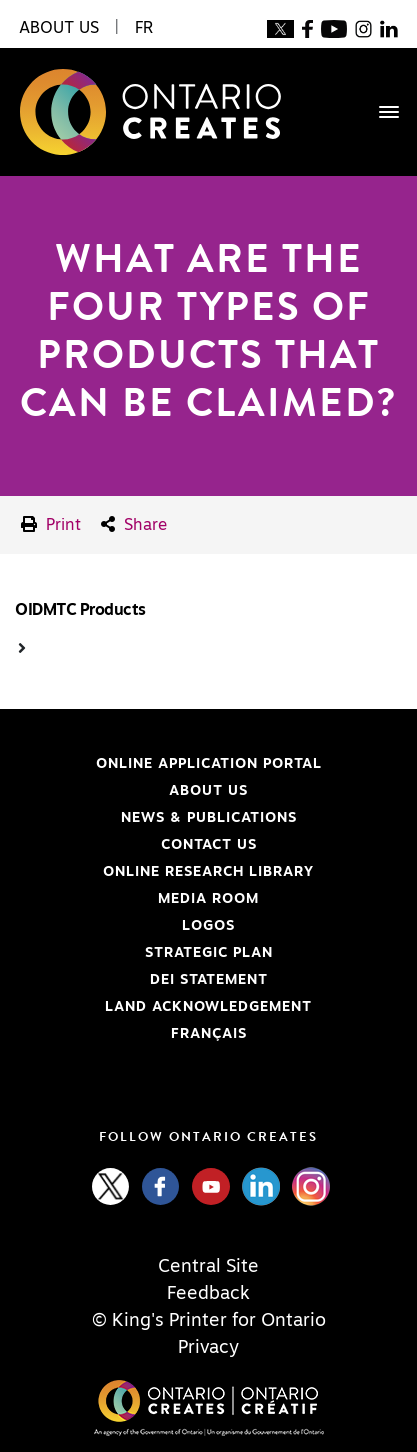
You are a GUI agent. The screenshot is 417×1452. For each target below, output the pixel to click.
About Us (208, 791)
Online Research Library (164, 872)
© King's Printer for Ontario (209, 1321)
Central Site (208, 1267)
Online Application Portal (168, 764)
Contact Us (209, 845)
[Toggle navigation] (379, 112)
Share (134, 524)
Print (51, 524)
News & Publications (209, 818)
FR (144, 28)
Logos (208, 926)
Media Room (208, 899)
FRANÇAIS (209, 1034)
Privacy (208, 1348)
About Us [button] (59, 28)
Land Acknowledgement (163, 1007)
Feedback (208, 1294)
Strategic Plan (209, 953)
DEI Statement (141, 980)
